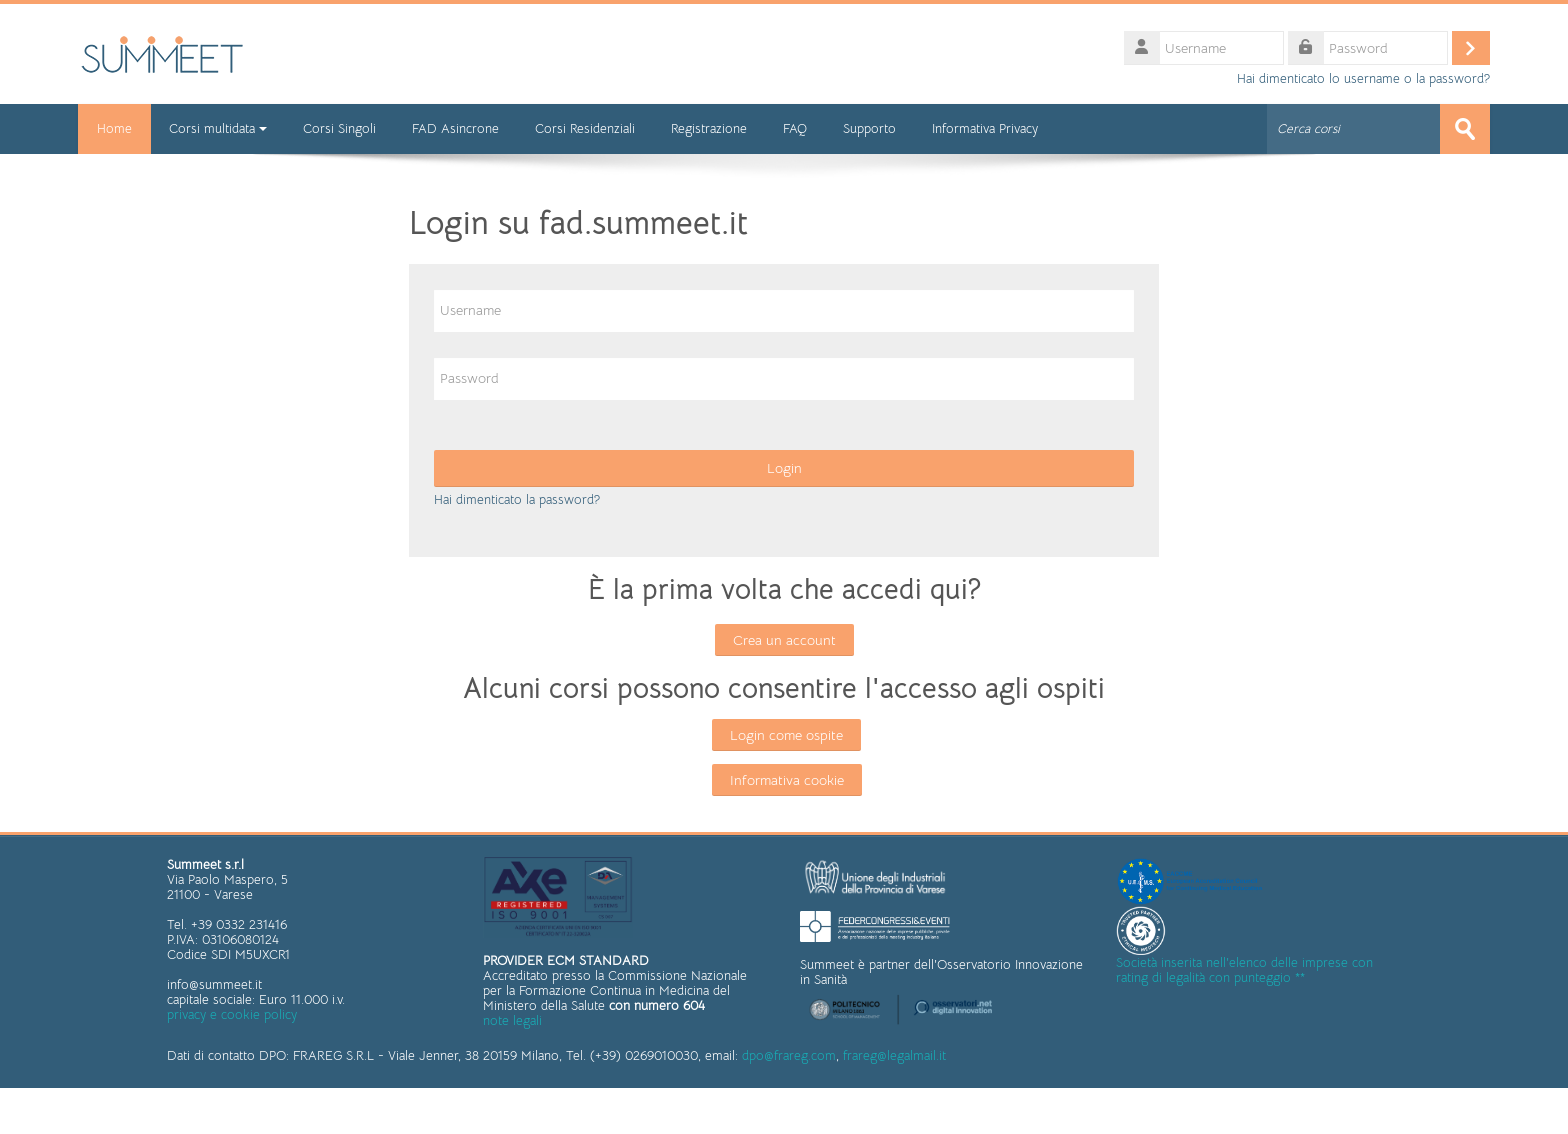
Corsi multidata (220, 128)
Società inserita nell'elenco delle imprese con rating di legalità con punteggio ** (1244, 970)
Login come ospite (786, 735)
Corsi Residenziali (587, 128)
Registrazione (711, 128)
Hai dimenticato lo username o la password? (1363, 79)
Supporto (871, 128)
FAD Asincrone (457, 128)
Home (115, 128)
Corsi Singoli (341, 128)
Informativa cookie (787, 780)
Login (784, 468)
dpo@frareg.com (789, 1054)
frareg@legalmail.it (894, 1054)
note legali (512, 1020)
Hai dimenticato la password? (517, 499)
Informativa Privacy (987, 128)
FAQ (797, 128)
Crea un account (784, 640)
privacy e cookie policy (232, 1014)
